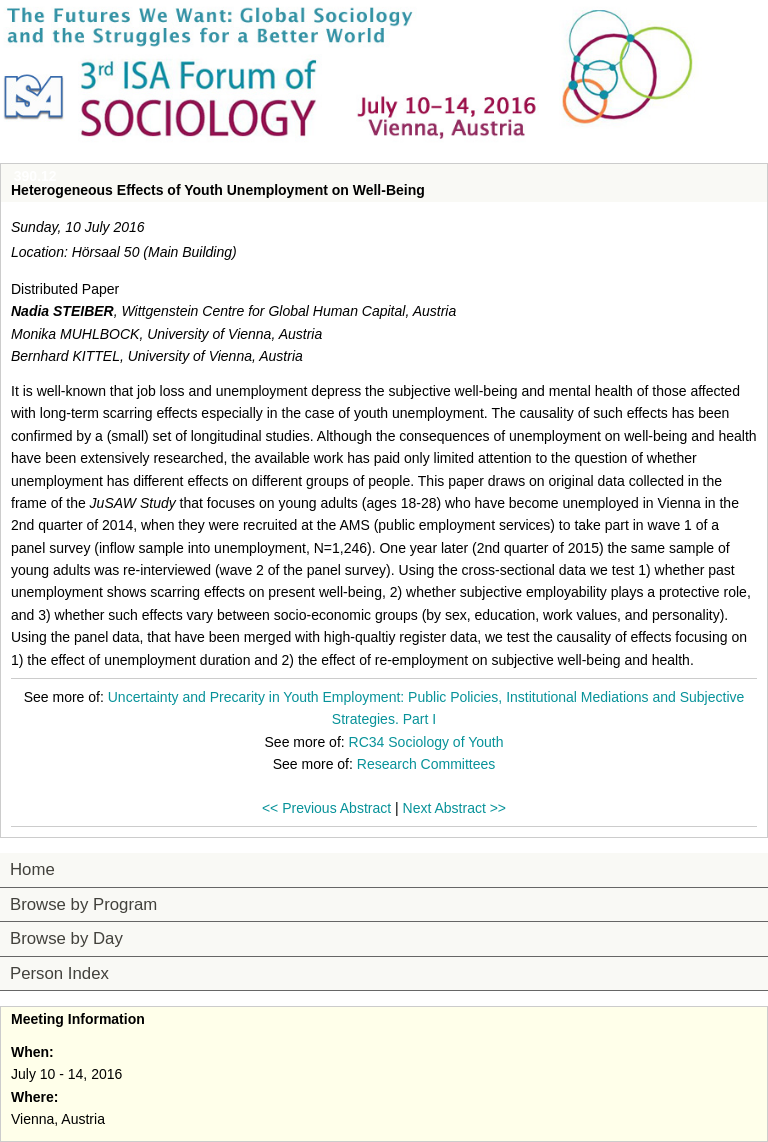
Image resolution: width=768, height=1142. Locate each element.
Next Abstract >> (455, 808)
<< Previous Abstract (326, 808)
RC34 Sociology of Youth (426, 742)
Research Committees (426, 764)
